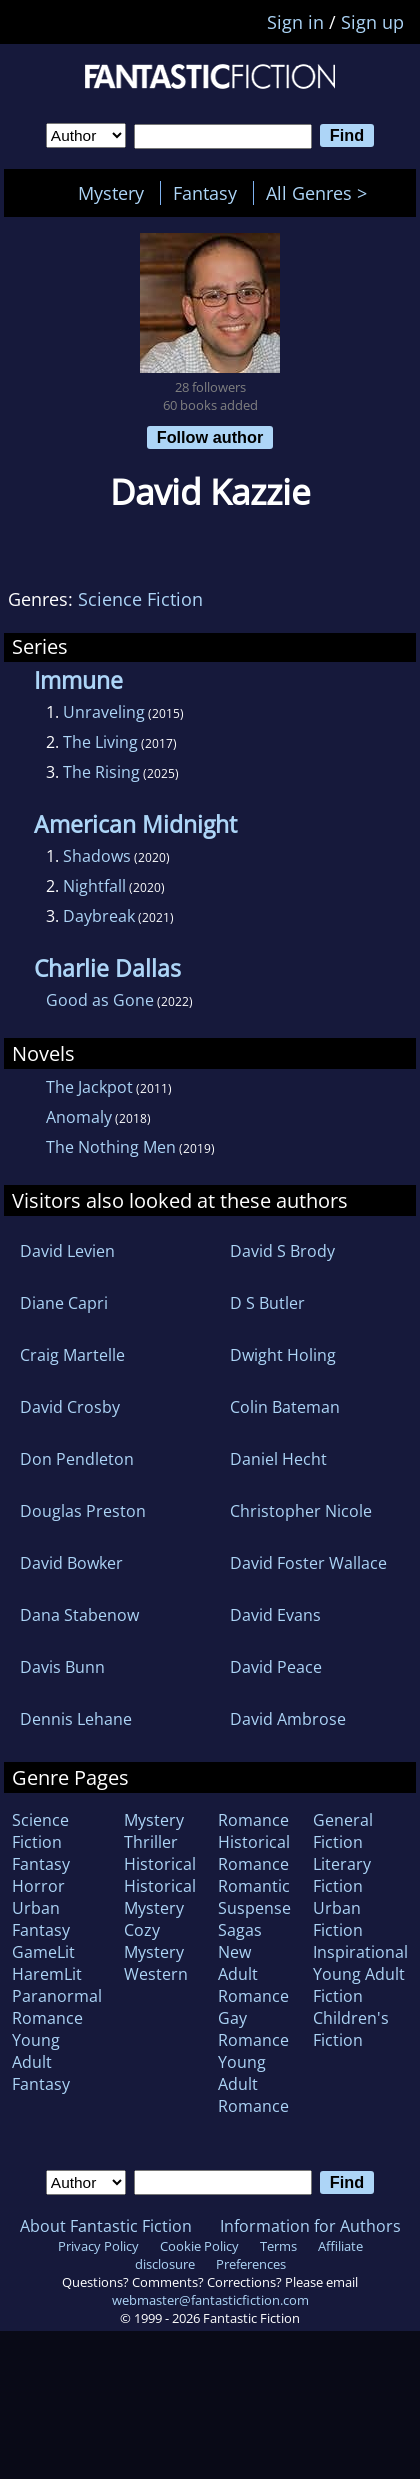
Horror (38, 1886)
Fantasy (205, 193)
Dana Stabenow (79, 1615)
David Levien (67, 1251)
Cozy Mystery (154, 1941)
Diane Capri (64, 1303)
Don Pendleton (77, 1459)
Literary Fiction (342, 1875)
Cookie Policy (199, 2246)
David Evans (275, 1615)
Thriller (151, 1842)
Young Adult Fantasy (41, 2062)
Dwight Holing (283, 1355)
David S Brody (282, 1251)
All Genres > (321, 193)
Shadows (97, 856)
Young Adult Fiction (359, 1985)
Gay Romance (253, 2029)
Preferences (251, 2264)
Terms (278, 2246)
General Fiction (343, 1831)
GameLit (43, 1952)
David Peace (276, 1667)
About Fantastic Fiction (106, 2226)
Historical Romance (254, 1853)
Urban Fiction (338, 1919)
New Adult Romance (253, 1974)
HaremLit (47, 1974)
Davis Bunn (62, 1667)
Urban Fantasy (41, 1919)
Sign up (372, 22)
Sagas (240, 1930)
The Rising (101, 772)
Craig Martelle (72, 1355)
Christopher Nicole (301, 1511)
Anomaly (79, 1117)
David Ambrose (288, 1719)
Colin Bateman (285, 1407)
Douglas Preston (83, 1511)
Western (156, 1974)
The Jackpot (89, 1087)
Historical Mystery (160, 1897)
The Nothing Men (111, 1147)
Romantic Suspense (254, 1897)
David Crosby (70, 1407)
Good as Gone (100, 1000)
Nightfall (94, 886)
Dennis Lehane (76, 1719)
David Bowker (71, 1563)
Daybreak (99, 916)
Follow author (210, 437)
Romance (253, 1820)
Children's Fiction (351, 2029)
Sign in (295, 22)
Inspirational (360, 1952)
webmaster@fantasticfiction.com (210, 2300)
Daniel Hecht (278, 1459)
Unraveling (104, 712)
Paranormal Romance (57, 2007)
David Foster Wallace (308, 1563)
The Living (100, 742)
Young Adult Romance (253, 2084)
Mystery (111, 193)
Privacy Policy (98, 2246)
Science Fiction (140, 599)
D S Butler (267, 1303)
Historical (160, 1864)
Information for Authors (310, 2226)
